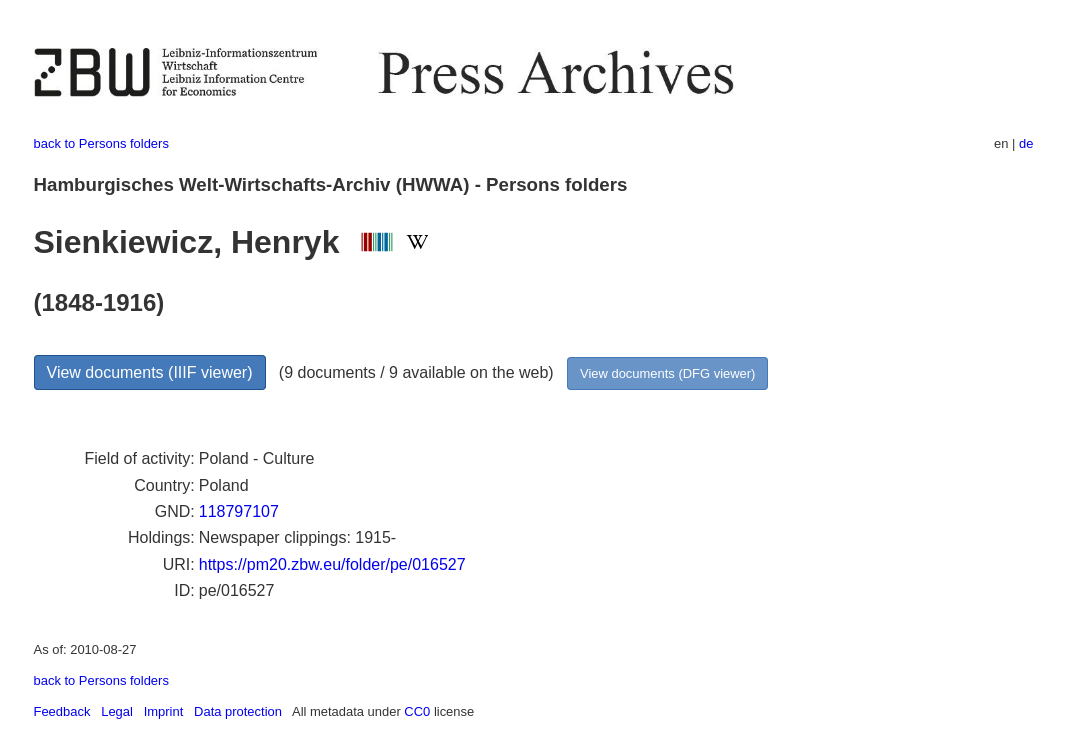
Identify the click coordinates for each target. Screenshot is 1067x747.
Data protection (238, 711)
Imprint (164, 711)
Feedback (62, 711)
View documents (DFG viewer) (667, 373)
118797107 (239, 511)
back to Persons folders (101, 143)
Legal (117, 711)
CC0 (417, 711)
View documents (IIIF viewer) (150, 372)
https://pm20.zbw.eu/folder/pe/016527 (332, 564)
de (1026, 143)
